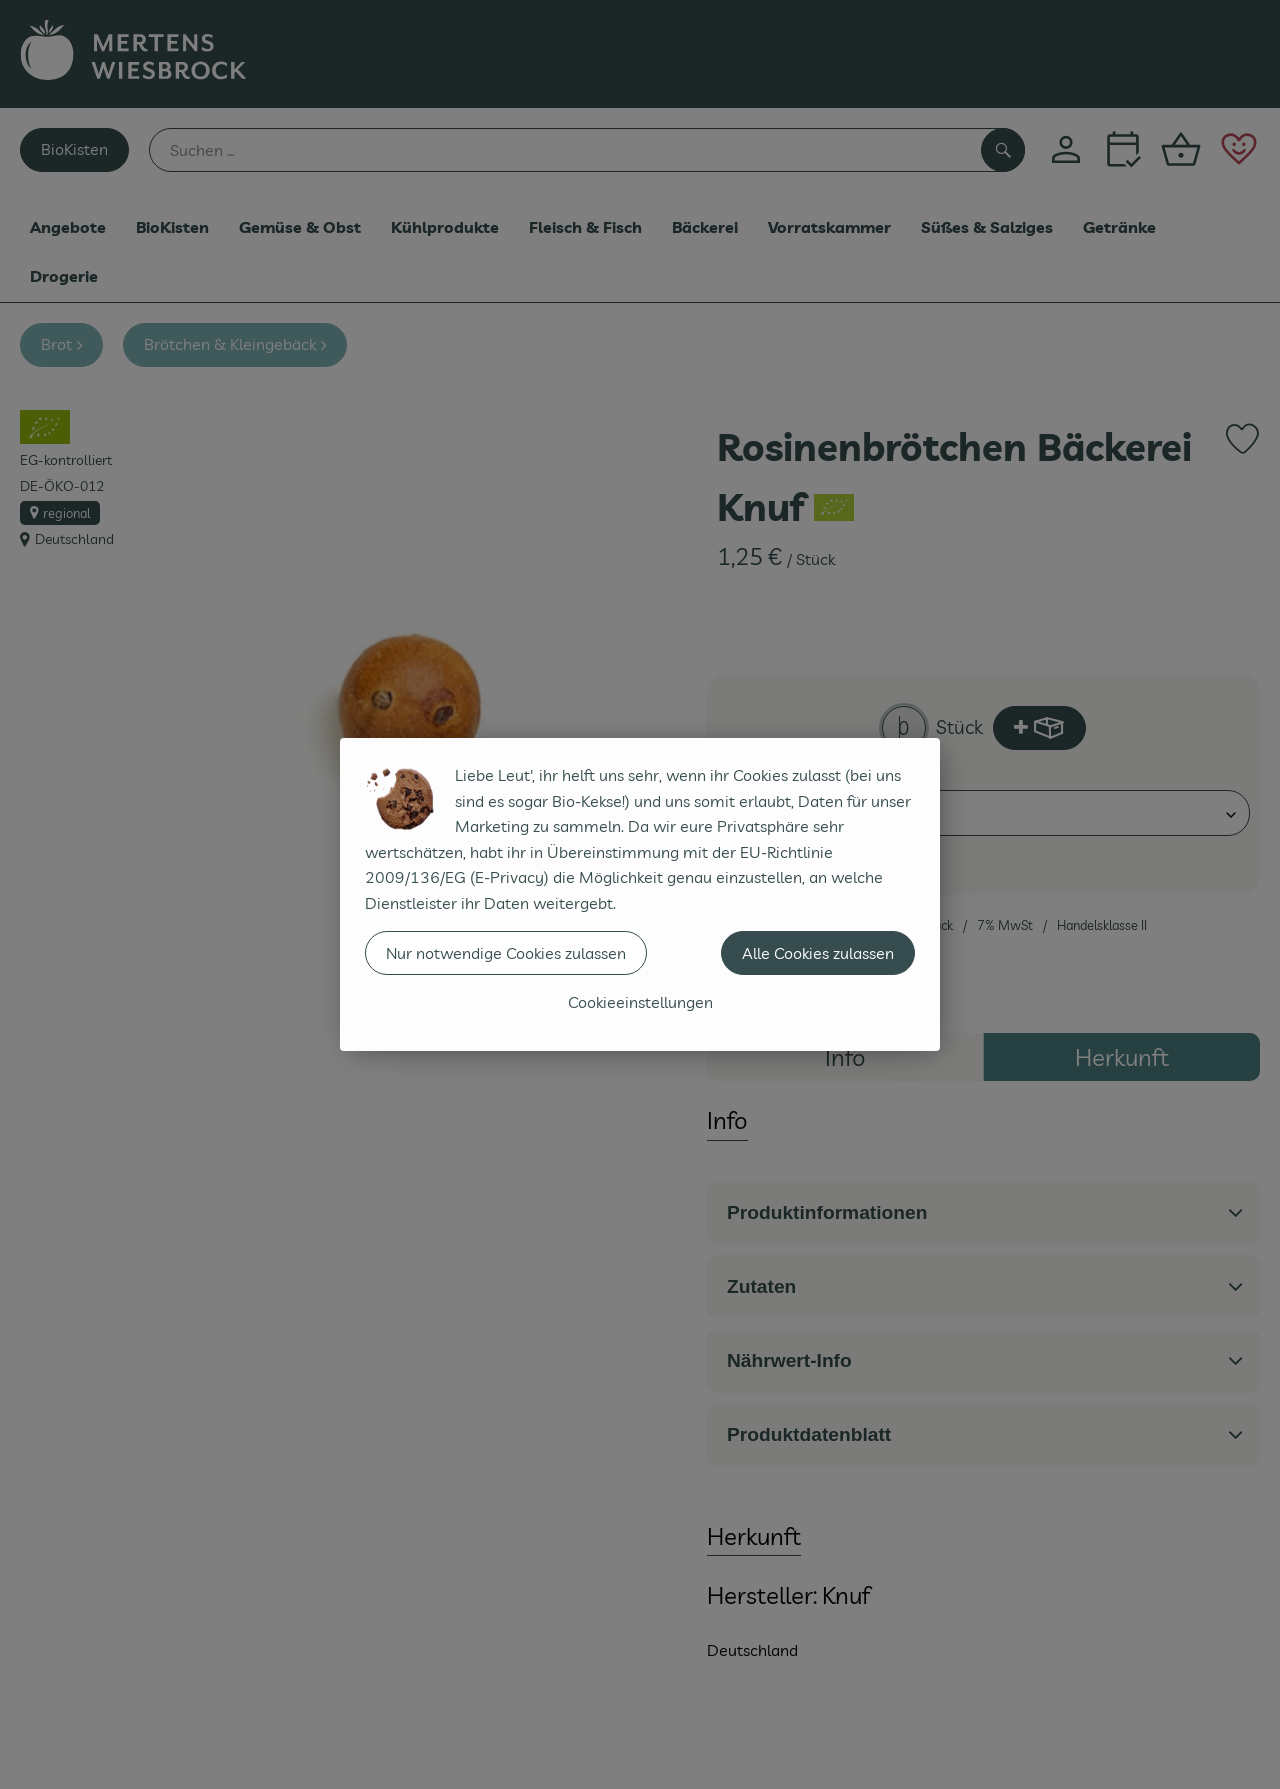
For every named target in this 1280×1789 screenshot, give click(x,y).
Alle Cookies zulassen (818, 953)
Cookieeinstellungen (640, 1002)
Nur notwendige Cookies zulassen (506, 953)
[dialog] (640, 894)
